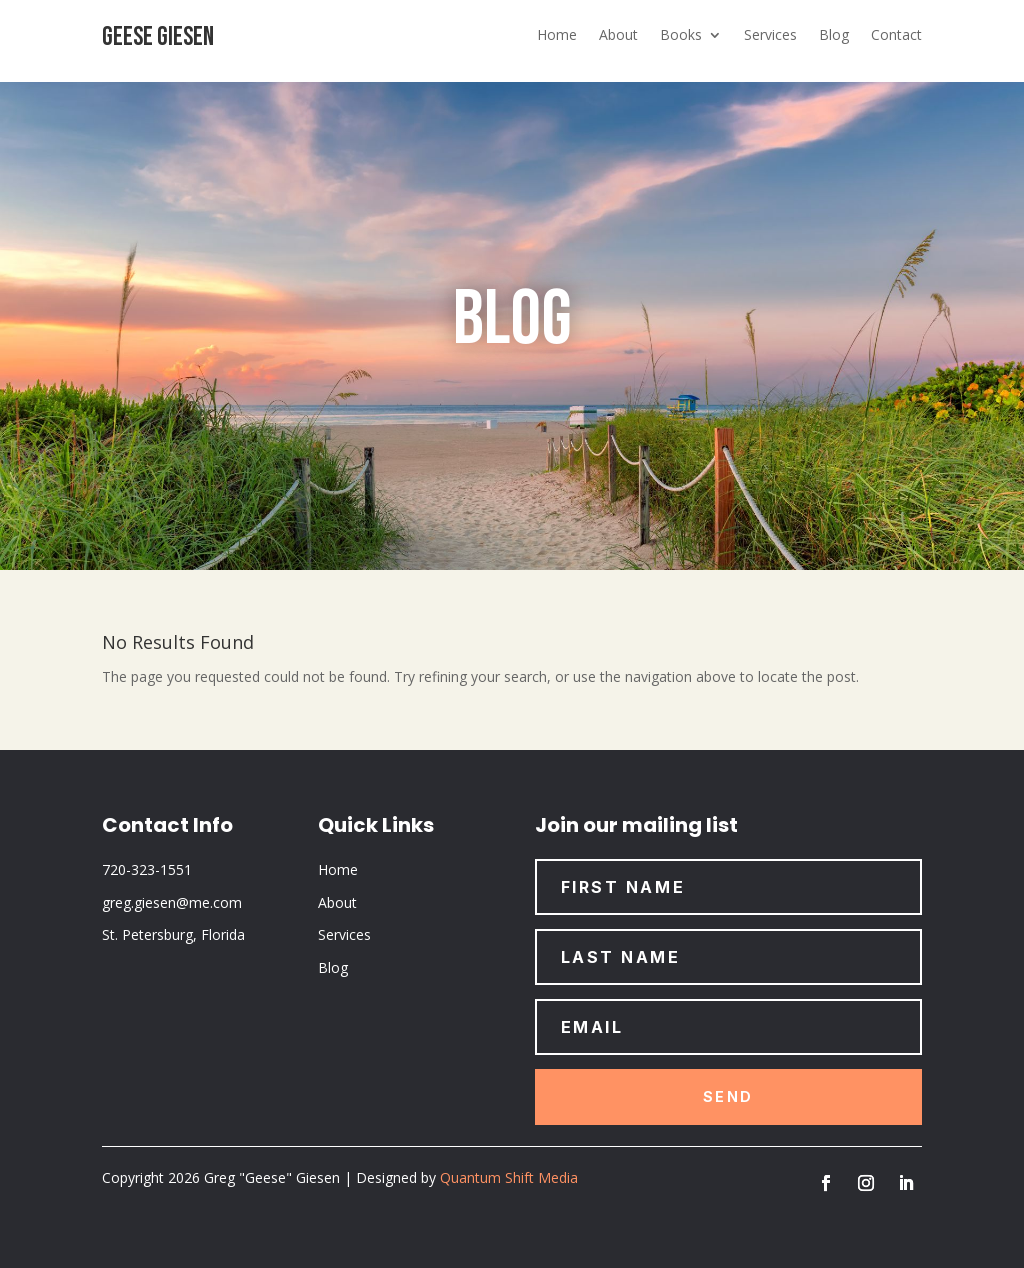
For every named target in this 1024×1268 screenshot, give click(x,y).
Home (557, 36)
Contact (896, 36)
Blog (834, 36)
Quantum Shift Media (509, 1177)
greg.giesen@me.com (172, 902)
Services (770, 36)
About (618, 36)
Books (681, 36)
